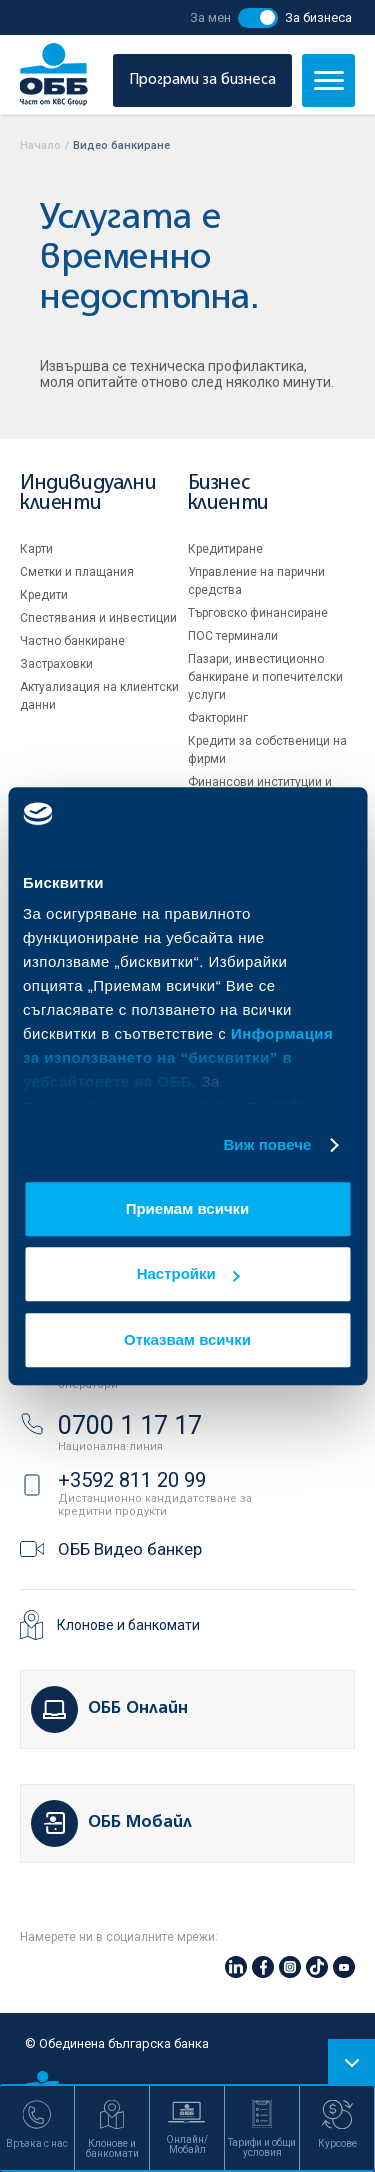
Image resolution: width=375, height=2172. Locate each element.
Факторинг (218, 718)
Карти (36, 549)
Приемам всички (188, 1208)
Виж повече (267, 1144)
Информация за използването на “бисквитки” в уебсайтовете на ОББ (178, 1057)
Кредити (44, 595)
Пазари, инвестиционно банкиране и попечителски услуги (265, 677)
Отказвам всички (187, 1339)
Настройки (188, 1273)
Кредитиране (225, 549)
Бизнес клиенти (228, 493)
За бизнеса (318, 17)
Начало (40, 145)
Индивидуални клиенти (88, 493)
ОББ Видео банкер (130, 1549)
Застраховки (56, 664)
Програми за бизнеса (202, 80)
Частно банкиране (72, 641)
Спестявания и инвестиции (98, 618)
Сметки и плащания (77, 572)
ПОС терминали (233, 636)
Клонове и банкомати (128, 1625)
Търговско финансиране (258, 613)
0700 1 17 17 (130, 1425)
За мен (210, 17)
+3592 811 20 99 (132, 1480)
